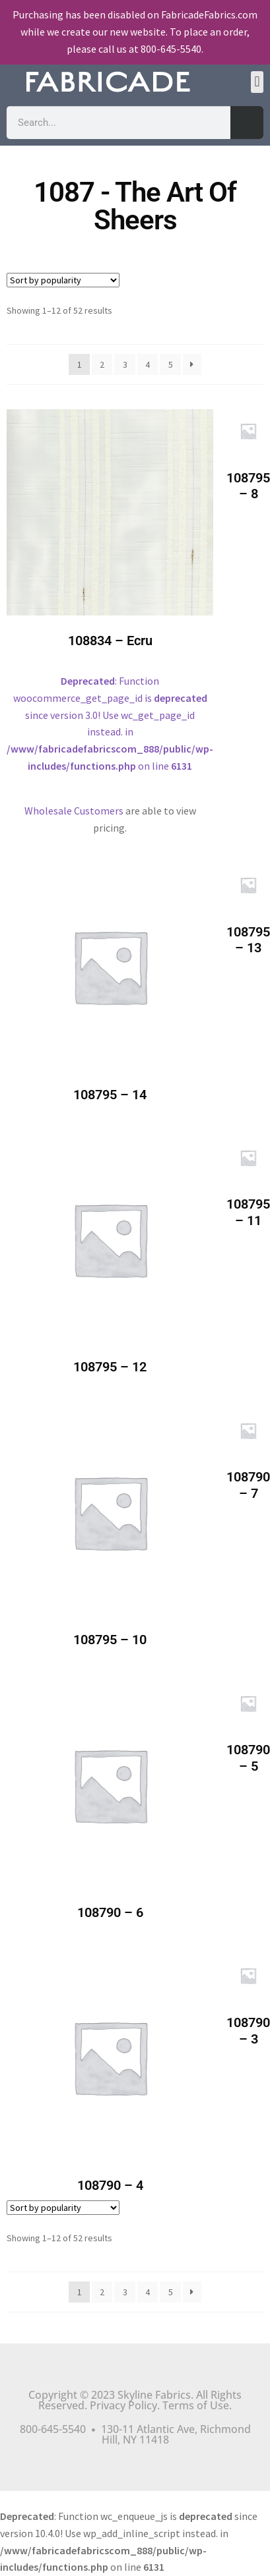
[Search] (246, 122)
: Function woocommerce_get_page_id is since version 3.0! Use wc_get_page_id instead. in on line (110, 600)
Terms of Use (195, 2405)
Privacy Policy (123, 2405)
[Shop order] (63, 280)
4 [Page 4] (147, 364)
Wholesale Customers (73, 810)
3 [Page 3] (125, 364)
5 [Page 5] (170, 364)
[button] (257, 82)
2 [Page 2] (102, 364)
